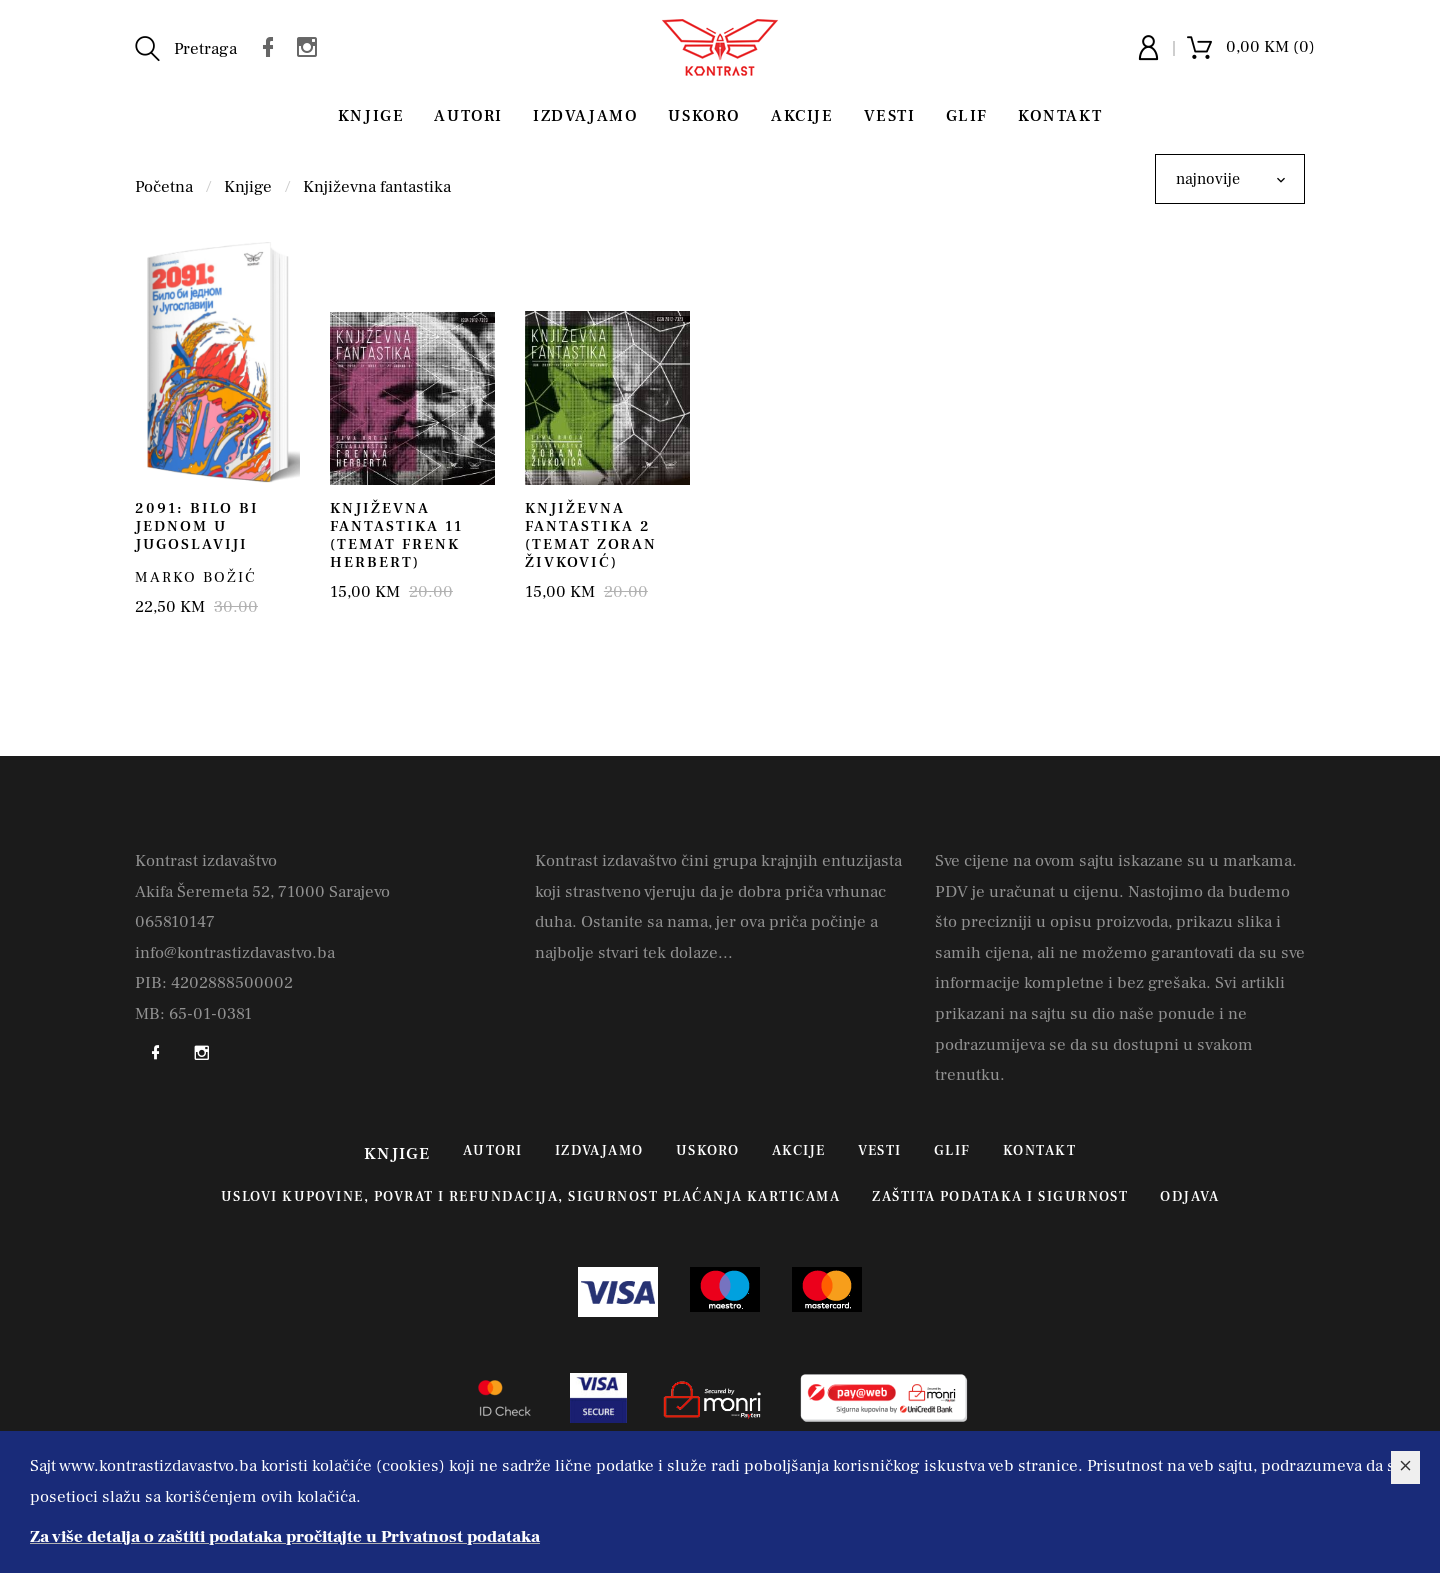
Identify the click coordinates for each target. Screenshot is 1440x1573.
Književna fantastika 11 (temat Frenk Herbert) (396, 535)
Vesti (890, 116)
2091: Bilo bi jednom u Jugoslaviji (197, 526)
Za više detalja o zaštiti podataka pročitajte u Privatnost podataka (285, 1537)
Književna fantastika (377, 187)
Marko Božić (196, 577)
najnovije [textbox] (1208, 179)
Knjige (371, 116)
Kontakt (1060, 116)
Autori (468, 116)
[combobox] (1230, 179)
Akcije (802, 116)
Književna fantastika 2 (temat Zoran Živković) (591, 535)
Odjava (1189, 1197)
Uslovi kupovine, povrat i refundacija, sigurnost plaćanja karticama (531, 1197)
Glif (967, 116)
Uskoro (704, 116)
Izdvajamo (585, 116)
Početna (164, 187)
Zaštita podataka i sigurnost (1000, 1197)
